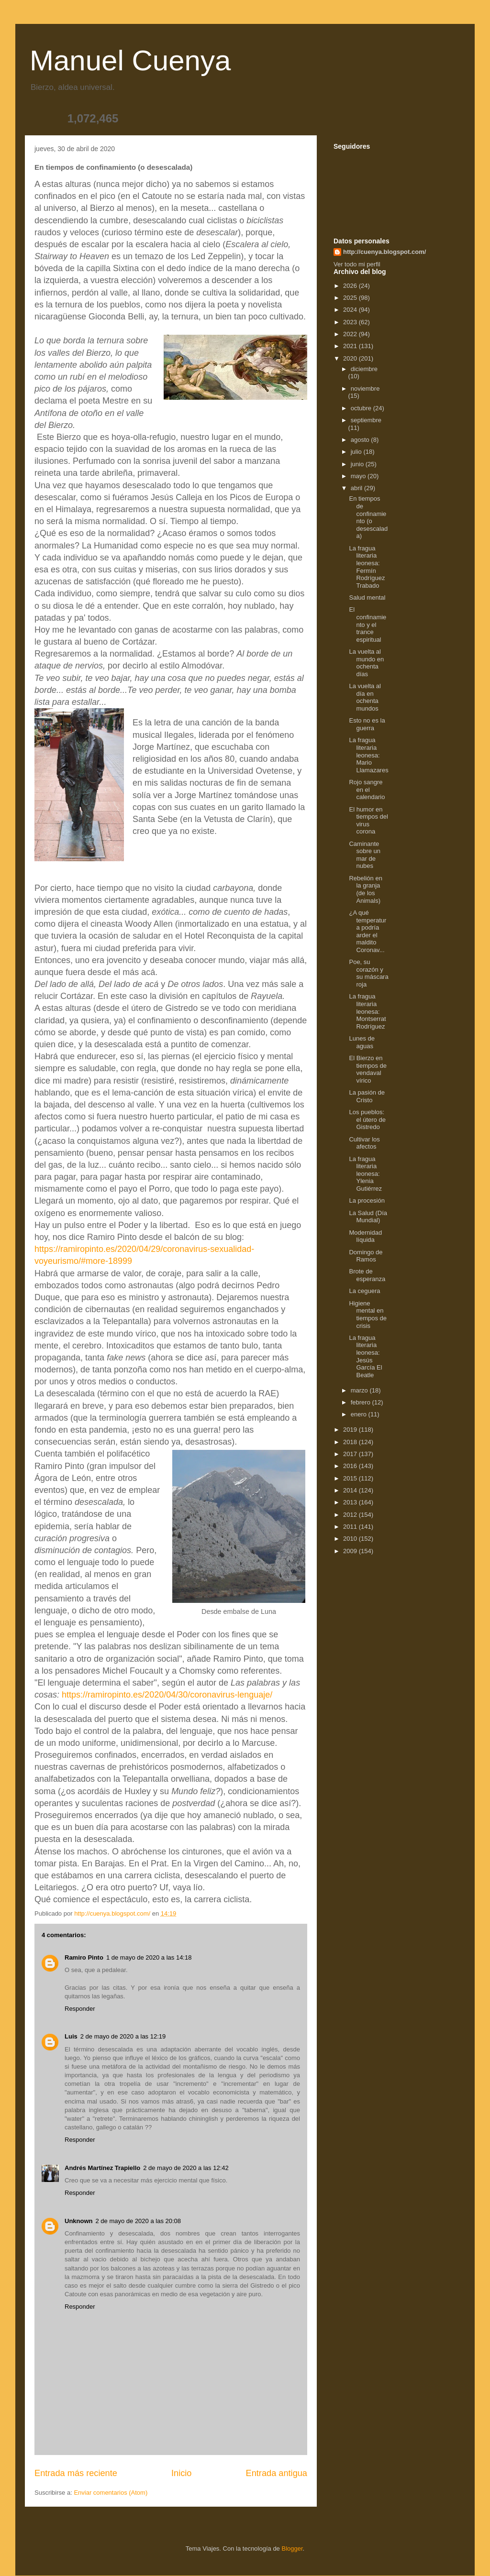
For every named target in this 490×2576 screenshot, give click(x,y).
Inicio (181, 2473)
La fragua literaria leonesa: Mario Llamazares (368, 754)
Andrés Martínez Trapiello (102, 2167)
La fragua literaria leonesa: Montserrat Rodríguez (367, 1011)
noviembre (365, 388)
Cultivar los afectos (364, 1143)
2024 (351, 309)
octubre (362, 408)
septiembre (366, 420)
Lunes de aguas (362, 1042)
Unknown (79, 2221)
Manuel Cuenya (130, 60)
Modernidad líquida (365, 1236)
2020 (351, 358)
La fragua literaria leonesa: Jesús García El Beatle (365, 1356)
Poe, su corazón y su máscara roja (368, 973)
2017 (351, 1454)
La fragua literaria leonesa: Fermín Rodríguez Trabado (367, 567)
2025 (351, 297)
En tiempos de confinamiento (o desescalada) (368, 517)
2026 (351, 285)
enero (359, 1414)
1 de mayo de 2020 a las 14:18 (149, 1957)
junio (358, 464)
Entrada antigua (276, 2473)
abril (357, 488)
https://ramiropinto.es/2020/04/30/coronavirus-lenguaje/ (167, 1694)
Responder (80, 2008)
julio (357, 451)
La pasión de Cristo (366, 1096)
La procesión (366, 1200)
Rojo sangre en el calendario (367, 789)
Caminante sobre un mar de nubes (364, 855)
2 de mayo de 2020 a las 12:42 (186, 2167)
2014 (351, 1490)
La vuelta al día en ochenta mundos (365, 697)
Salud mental (367, 597)
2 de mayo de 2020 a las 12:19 (123, 2036)
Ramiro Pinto (84, 1957)
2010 (351, 1538)
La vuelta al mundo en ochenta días (366, 663)
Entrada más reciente (75, 2473)
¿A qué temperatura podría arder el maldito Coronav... (367, 931)
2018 (351, 1442)
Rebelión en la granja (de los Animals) (365, 889)
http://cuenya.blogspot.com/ (384, 251)
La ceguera (364, 1290)
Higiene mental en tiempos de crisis (368, 1314)
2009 (351, 1551)
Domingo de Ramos (365, 1256)
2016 (351, 1465)
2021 (351, 346)
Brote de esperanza (367, 1275)
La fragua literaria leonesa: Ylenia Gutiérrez (365, 1173)
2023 (351, 322)
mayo (359, 476)
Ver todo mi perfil (357, 264)
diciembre (364, 369)
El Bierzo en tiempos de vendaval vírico (368, 1069)
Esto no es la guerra (367, 724)
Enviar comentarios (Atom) (110, 2492)
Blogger (291, 2548)
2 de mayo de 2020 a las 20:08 (138, 2221)
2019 (351, 1429)
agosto (361, 439)
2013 (351, 1502)
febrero (361, 1402)
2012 (351, 1514)
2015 (351, 1478)
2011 (351, 1526)
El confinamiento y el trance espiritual (367, 624)
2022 (351, 334)
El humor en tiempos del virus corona (368, 820)
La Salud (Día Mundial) (368, 1216)
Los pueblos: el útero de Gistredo (367, 1119)
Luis (71, 2036)
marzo (360, 1390)
